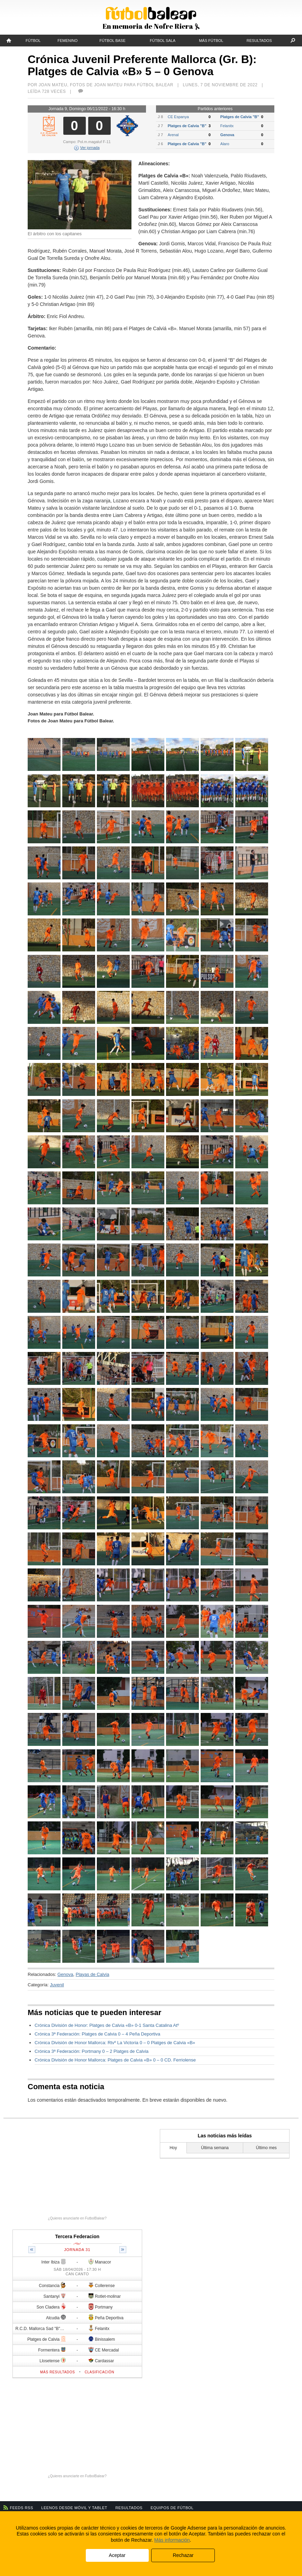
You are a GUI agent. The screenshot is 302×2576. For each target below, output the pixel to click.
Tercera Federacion (77, 2236)
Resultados (259, 40)
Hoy (173, 2147)
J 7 (160, 126)
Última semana (215, 2147)
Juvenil (57, 1984)
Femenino (67, 40)
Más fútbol (211, 40)
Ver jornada (86, 148)
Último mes (266, 2147)
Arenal (173, 135)
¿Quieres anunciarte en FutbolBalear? (77, 2218)
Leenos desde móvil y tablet (74, 2508)
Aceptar (117, 2555)
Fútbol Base (112, 40)
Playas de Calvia (92, 1974)
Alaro (224, 144)
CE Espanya (178, 117)
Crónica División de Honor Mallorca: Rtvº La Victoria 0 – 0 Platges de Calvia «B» (115, 2042)
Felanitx (227, 126)
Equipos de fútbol (171, 2508)
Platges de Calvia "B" (239, 117)
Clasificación (100, 2372)
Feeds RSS (21, 2508)
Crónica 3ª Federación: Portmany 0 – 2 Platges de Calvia (91, 2051)
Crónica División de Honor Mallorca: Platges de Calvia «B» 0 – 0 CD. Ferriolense (115, 2060)
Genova (227, 135)
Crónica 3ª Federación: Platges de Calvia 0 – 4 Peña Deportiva (97, 2034)
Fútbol (33, 40)
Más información (172, 2540)
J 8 (160, 117)
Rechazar (183, 2555)
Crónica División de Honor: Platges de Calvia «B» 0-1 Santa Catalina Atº (107, 2025)
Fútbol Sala (162, 40)
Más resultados (57, 2372)
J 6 (160, 144)
